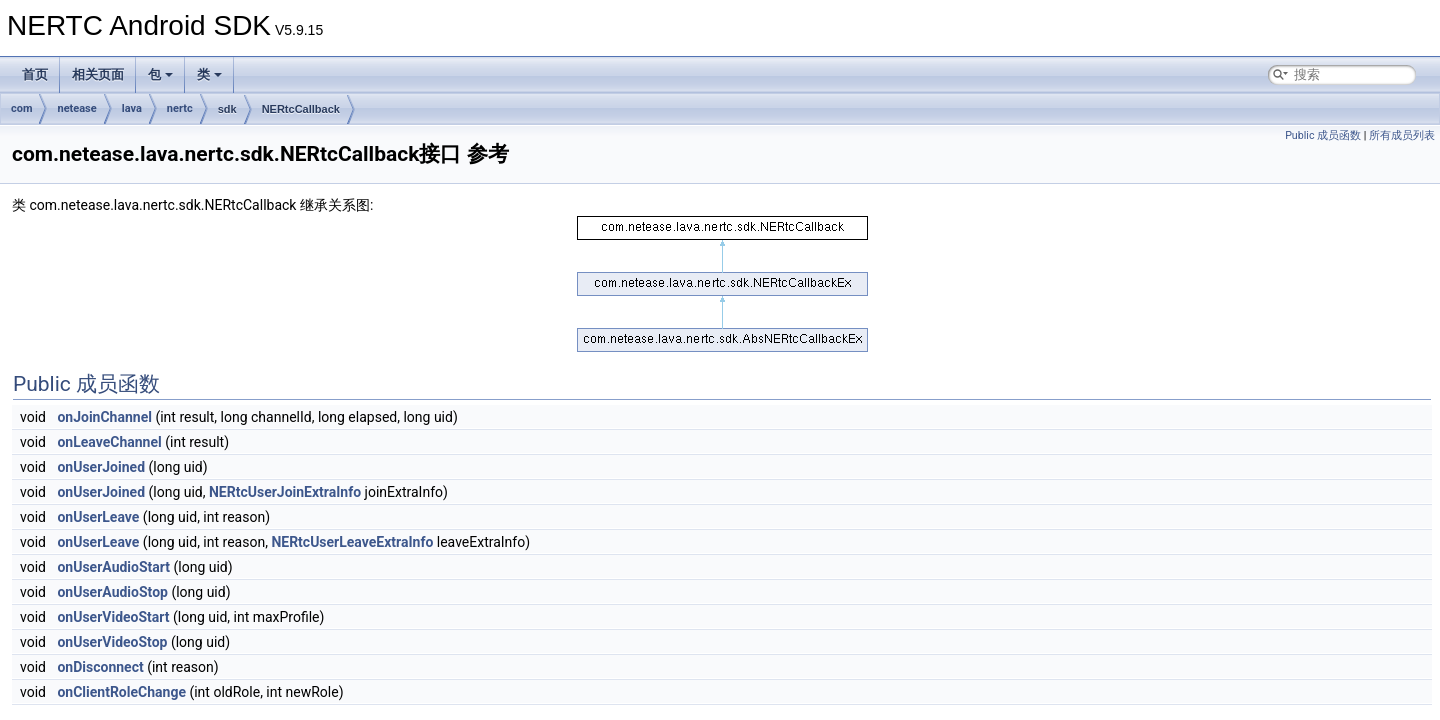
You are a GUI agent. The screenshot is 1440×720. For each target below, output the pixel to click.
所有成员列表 (1402, 135)
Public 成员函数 (1323, 135)
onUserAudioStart (113, 567)
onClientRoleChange (121, 692)
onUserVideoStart (113, 617)
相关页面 (98, 74)
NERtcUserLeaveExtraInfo (352, 542)
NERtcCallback (301, 109)
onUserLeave (98, 517)
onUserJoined (101, 467)
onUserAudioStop (112, 592)
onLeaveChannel (109, 442)
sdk (227, 109)
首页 (35, 74)
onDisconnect (100, 667)
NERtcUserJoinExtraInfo (285, 492)
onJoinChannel (104, 417)
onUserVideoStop (112, 642)
